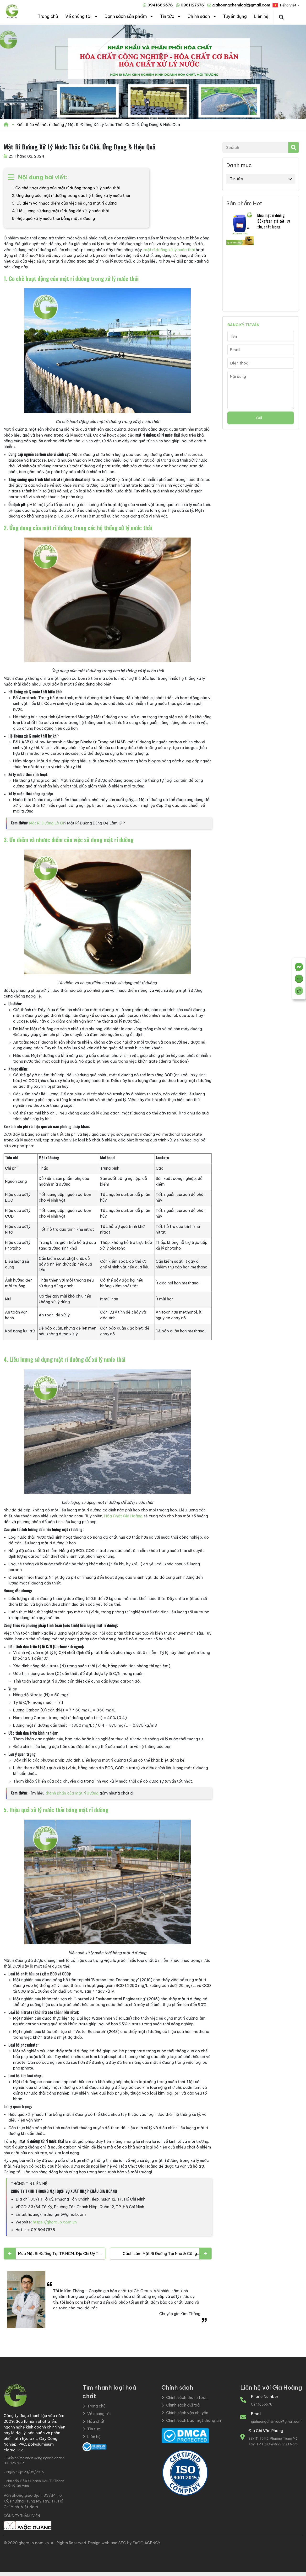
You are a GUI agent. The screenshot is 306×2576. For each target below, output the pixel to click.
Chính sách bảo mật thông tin (186, 2420)
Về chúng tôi (78, 16)
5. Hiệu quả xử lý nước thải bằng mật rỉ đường (53, 218)
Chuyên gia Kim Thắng (179, 2313)
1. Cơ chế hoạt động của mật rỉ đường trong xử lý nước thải (66, 187)
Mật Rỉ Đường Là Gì (46, 823)
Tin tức (167, 16)
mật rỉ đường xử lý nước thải (169, 249)
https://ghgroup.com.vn (55, 2222)
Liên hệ (261, 16)
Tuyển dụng (235, 16)
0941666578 (160, 5)
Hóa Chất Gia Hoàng (123, 1516)
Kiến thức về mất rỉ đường (40, 124)
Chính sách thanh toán (180, 2397)
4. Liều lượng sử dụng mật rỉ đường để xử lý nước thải (60, 210)
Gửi (259, 418)
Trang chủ (48, 16)
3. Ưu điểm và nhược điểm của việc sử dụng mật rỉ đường (64, 203)
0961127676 (192, 5)
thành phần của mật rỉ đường (71, 1793)
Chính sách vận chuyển (180, 2412)
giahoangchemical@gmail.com (241, 5)
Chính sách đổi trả (176, 2405)
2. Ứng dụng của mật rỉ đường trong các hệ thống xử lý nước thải (71, 195)
